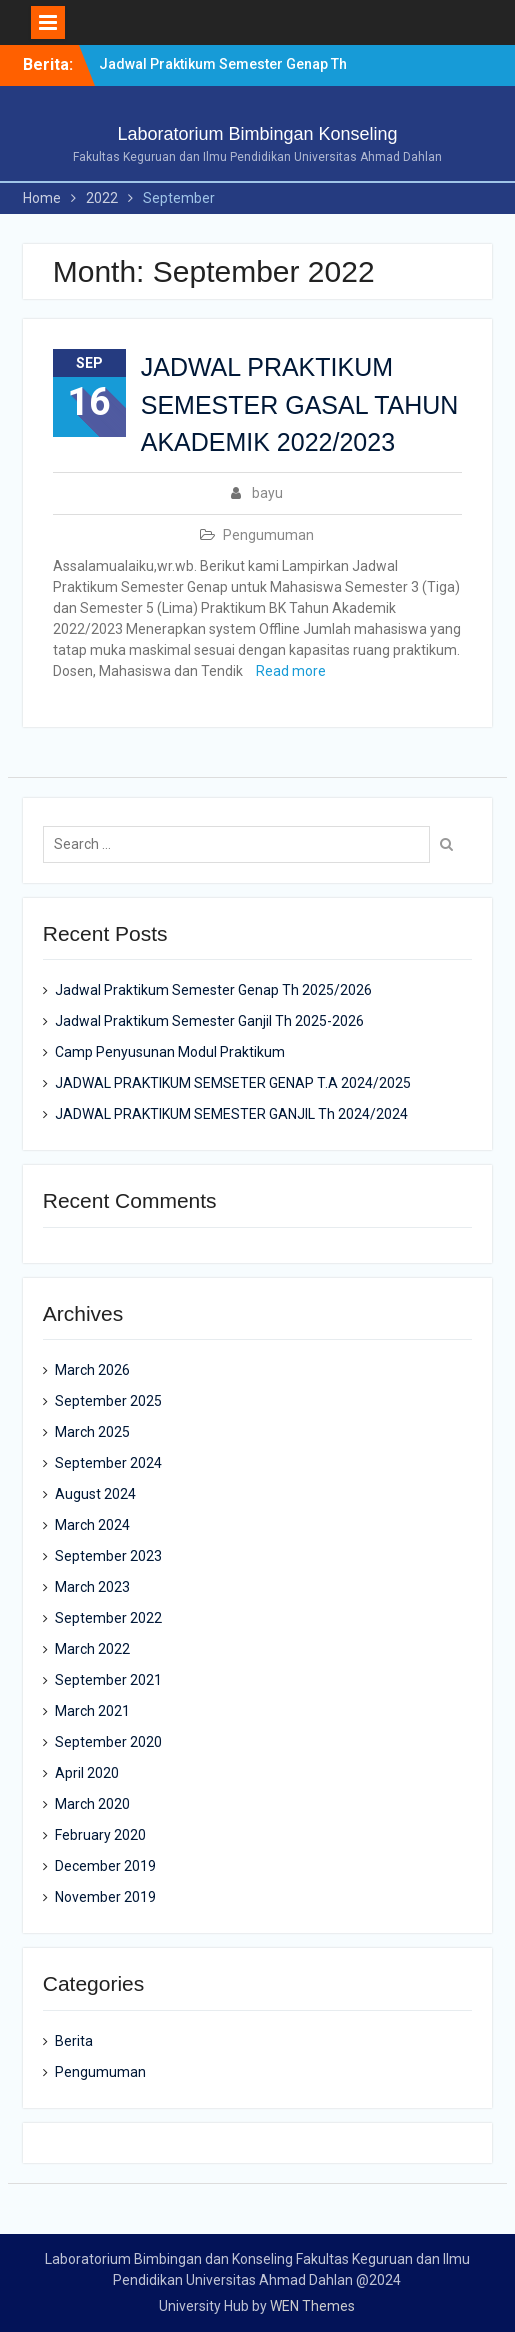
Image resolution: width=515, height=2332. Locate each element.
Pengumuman (268, 535)
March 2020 (92, 1804)
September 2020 (108, 1742)
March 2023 (92, 1587)
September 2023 (108, 1556)
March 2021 (92, 1711)
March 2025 (92, 1432)
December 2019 (105, 1866)
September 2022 (108, 1618)
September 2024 (108, 1463)
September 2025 (108, 1401)
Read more (291, 671)
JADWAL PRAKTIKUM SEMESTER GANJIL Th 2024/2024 (231, 1114)
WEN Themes (312, 2306)
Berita (74, 2041)
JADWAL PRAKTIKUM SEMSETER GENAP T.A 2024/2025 (233, 1083)
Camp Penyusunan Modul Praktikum (170, 1052)
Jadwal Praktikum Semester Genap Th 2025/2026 (213, 990)
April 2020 (87, 1773)
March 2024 (92, 1525)
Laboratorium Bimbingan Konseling (257, 134)
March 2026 (92, 1370)
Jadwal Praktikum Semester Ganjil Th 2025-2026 (209, 1021)
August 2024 (95, 1494)
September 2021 (108, 1680)
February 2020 (100, 1835)
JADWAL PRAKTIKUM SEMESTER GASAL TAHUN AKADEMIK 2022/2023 (300, 404)
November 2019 (105, 1897)
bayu (267, 493)
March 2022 (92, 1649)
